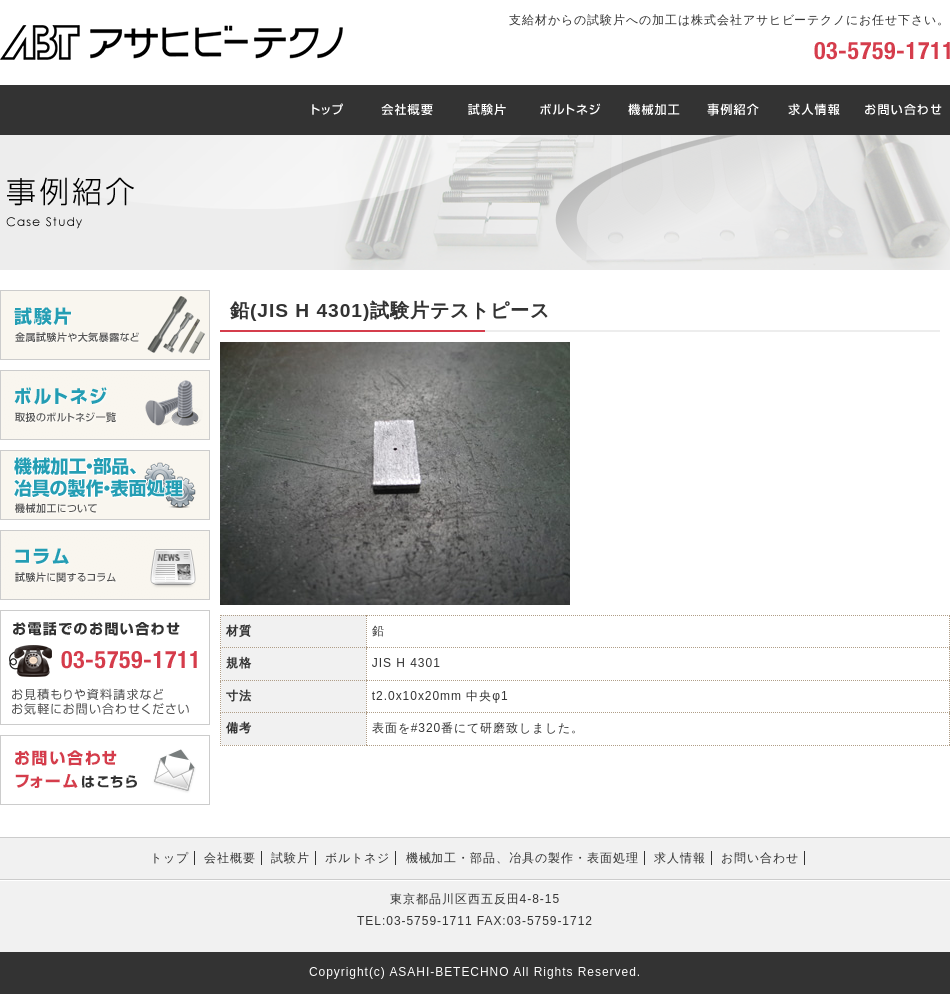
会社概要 (230, 858)
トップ (169, 858)
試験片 (290, 858)
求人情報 (680, 858)
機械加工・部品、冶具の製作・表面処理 (522, 858)
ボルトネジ (357, 858)
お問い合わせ (760, 858)
